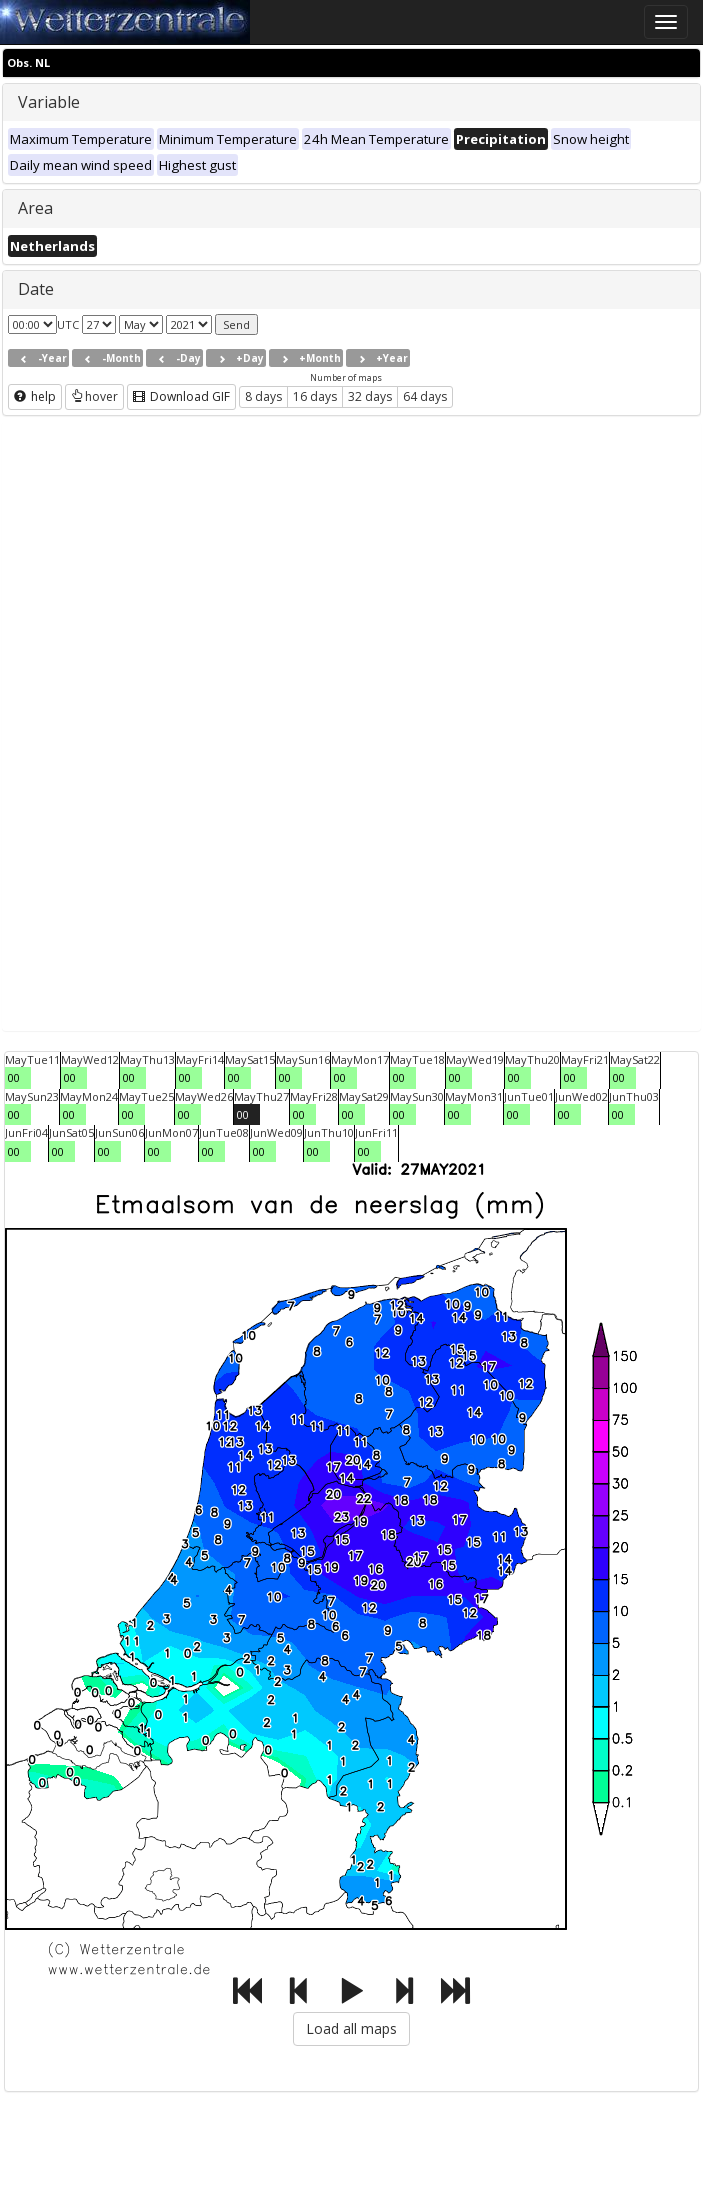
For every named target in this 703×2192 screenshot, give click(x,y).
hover (94, 396)
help (35, 396)
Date (36, 289)
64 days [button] (425, 396)
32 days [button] (370, 396)
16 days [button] (315, 396)
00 (14, 1077)
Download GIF (181, 396)
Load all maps (351, 2028)
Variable (49, 102)
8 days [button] (263, 396)
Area (35, 208)
